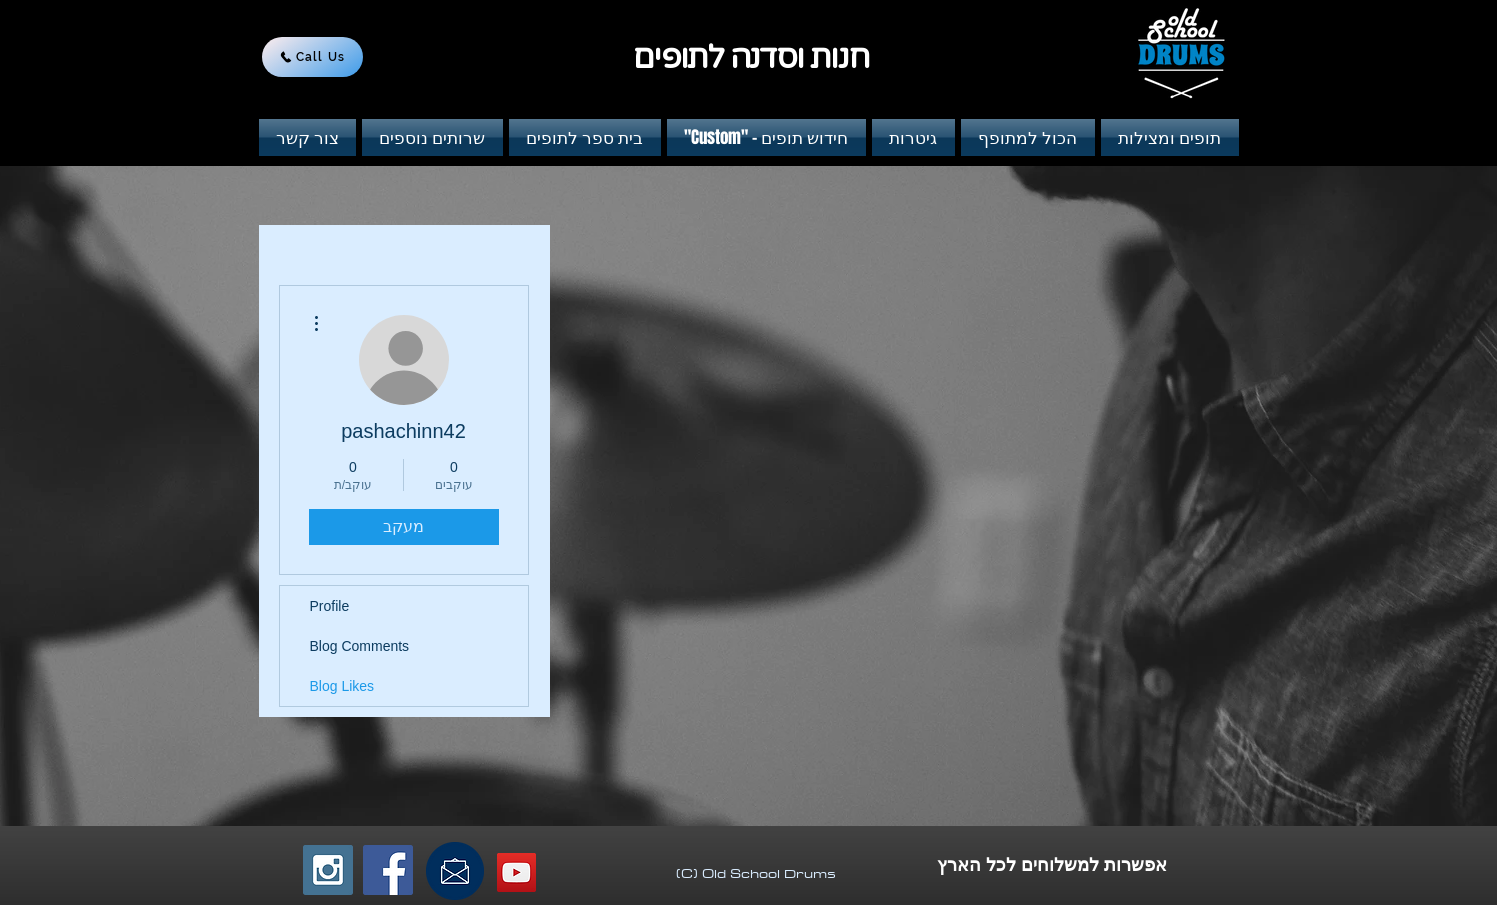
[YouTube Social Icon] (516, 872)
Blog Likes (342, 686)
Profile (330, 606)
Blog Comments (360, 646)
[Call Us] (312, 57)
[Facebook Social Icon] (388, 870)
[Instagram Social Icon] (328, 870)
